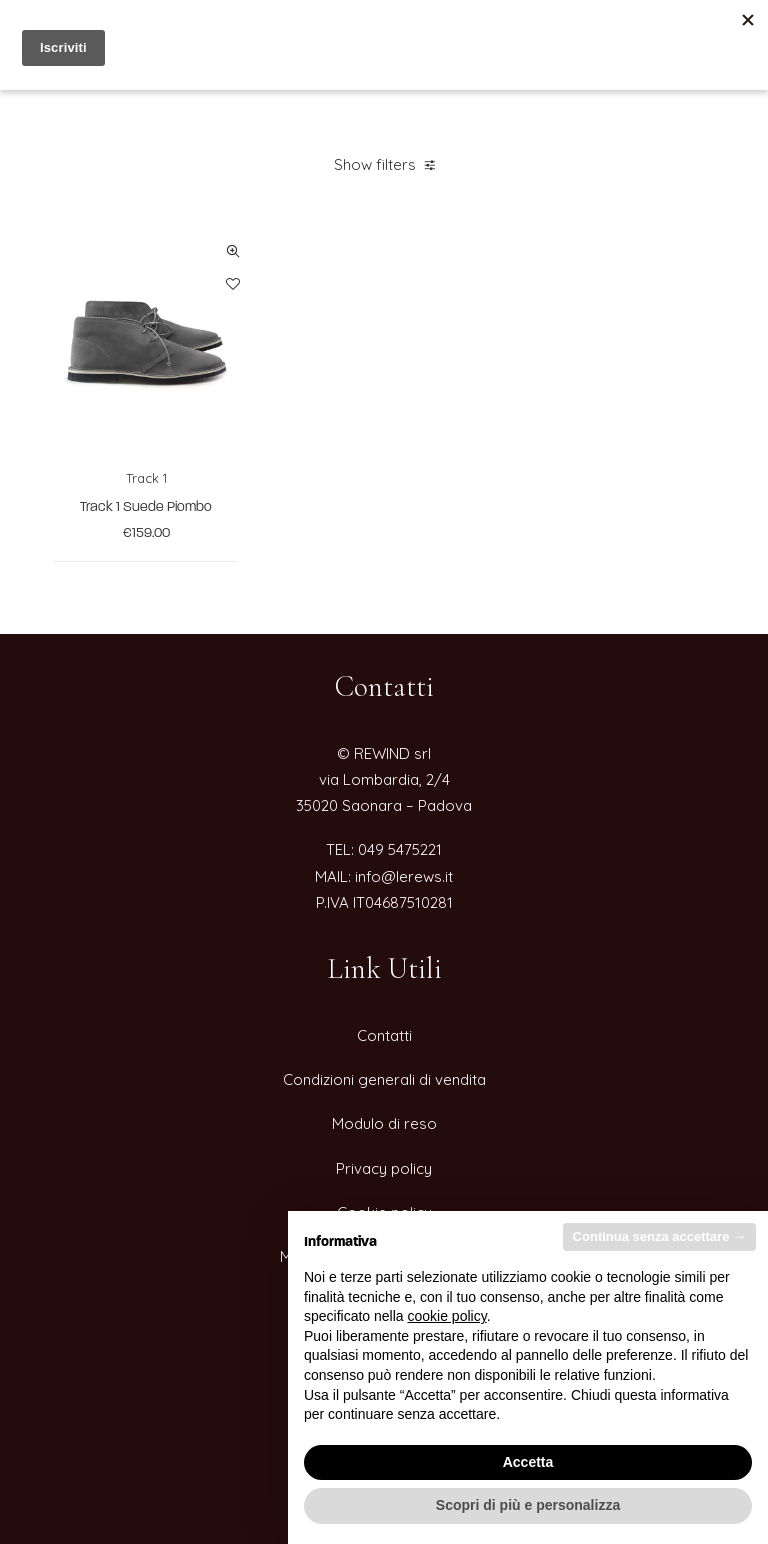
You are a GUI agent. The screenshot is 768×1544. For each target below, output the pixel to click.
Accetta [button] (528, 1462)
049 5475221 (400, 849)
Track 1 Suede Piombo (146, 507)
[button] (146, 337)
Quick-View (232, 251)
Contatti (384, 1035)
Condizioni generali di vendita (384, 1079)
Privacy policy (384, 1168)
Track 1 (146, 478)
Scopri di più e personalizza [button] (528, 1505)
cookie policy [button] (447, 1316)
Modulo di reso (384, 1123)
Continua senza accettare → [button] (659, 1236)
